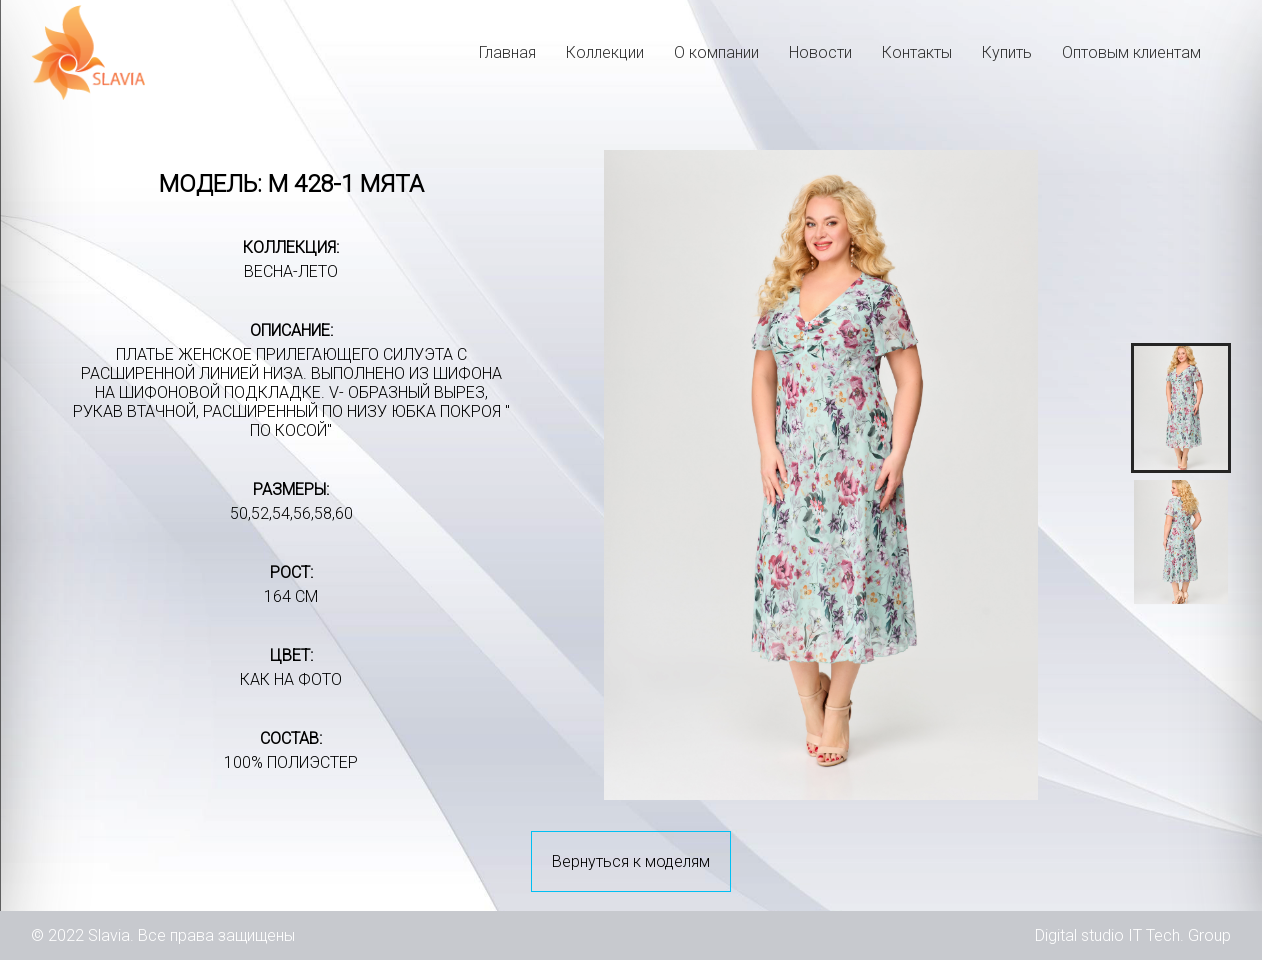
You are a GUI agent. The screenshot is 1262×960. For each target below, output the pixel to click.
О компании (716, 52)
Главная (507, 52)
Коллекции (605, 52)
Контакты (917, 52)
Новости (820, 52)
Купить (1007, 52)
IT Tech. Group (1179, 935)
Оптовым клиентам (1131, 52)
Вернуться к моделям (631, 861)
